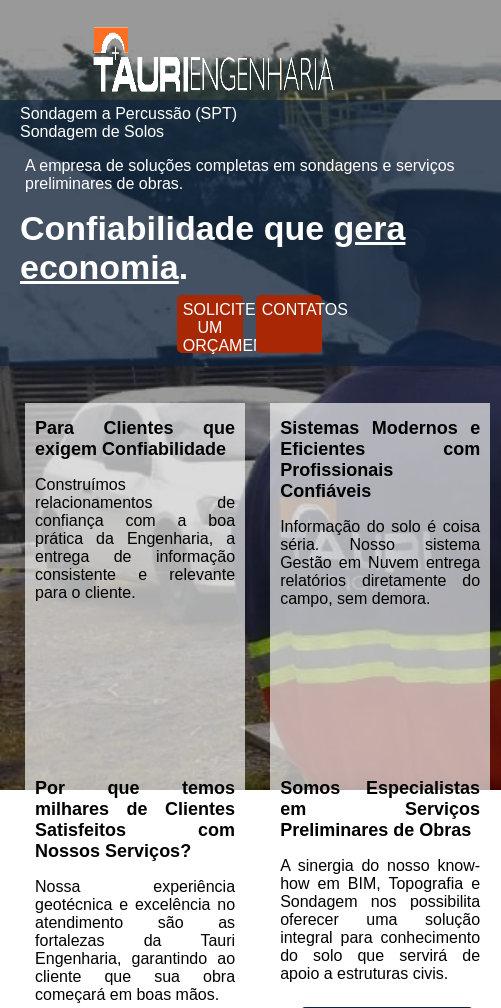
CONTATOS (292, 309)
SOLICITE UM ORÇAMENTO (213, 327)
